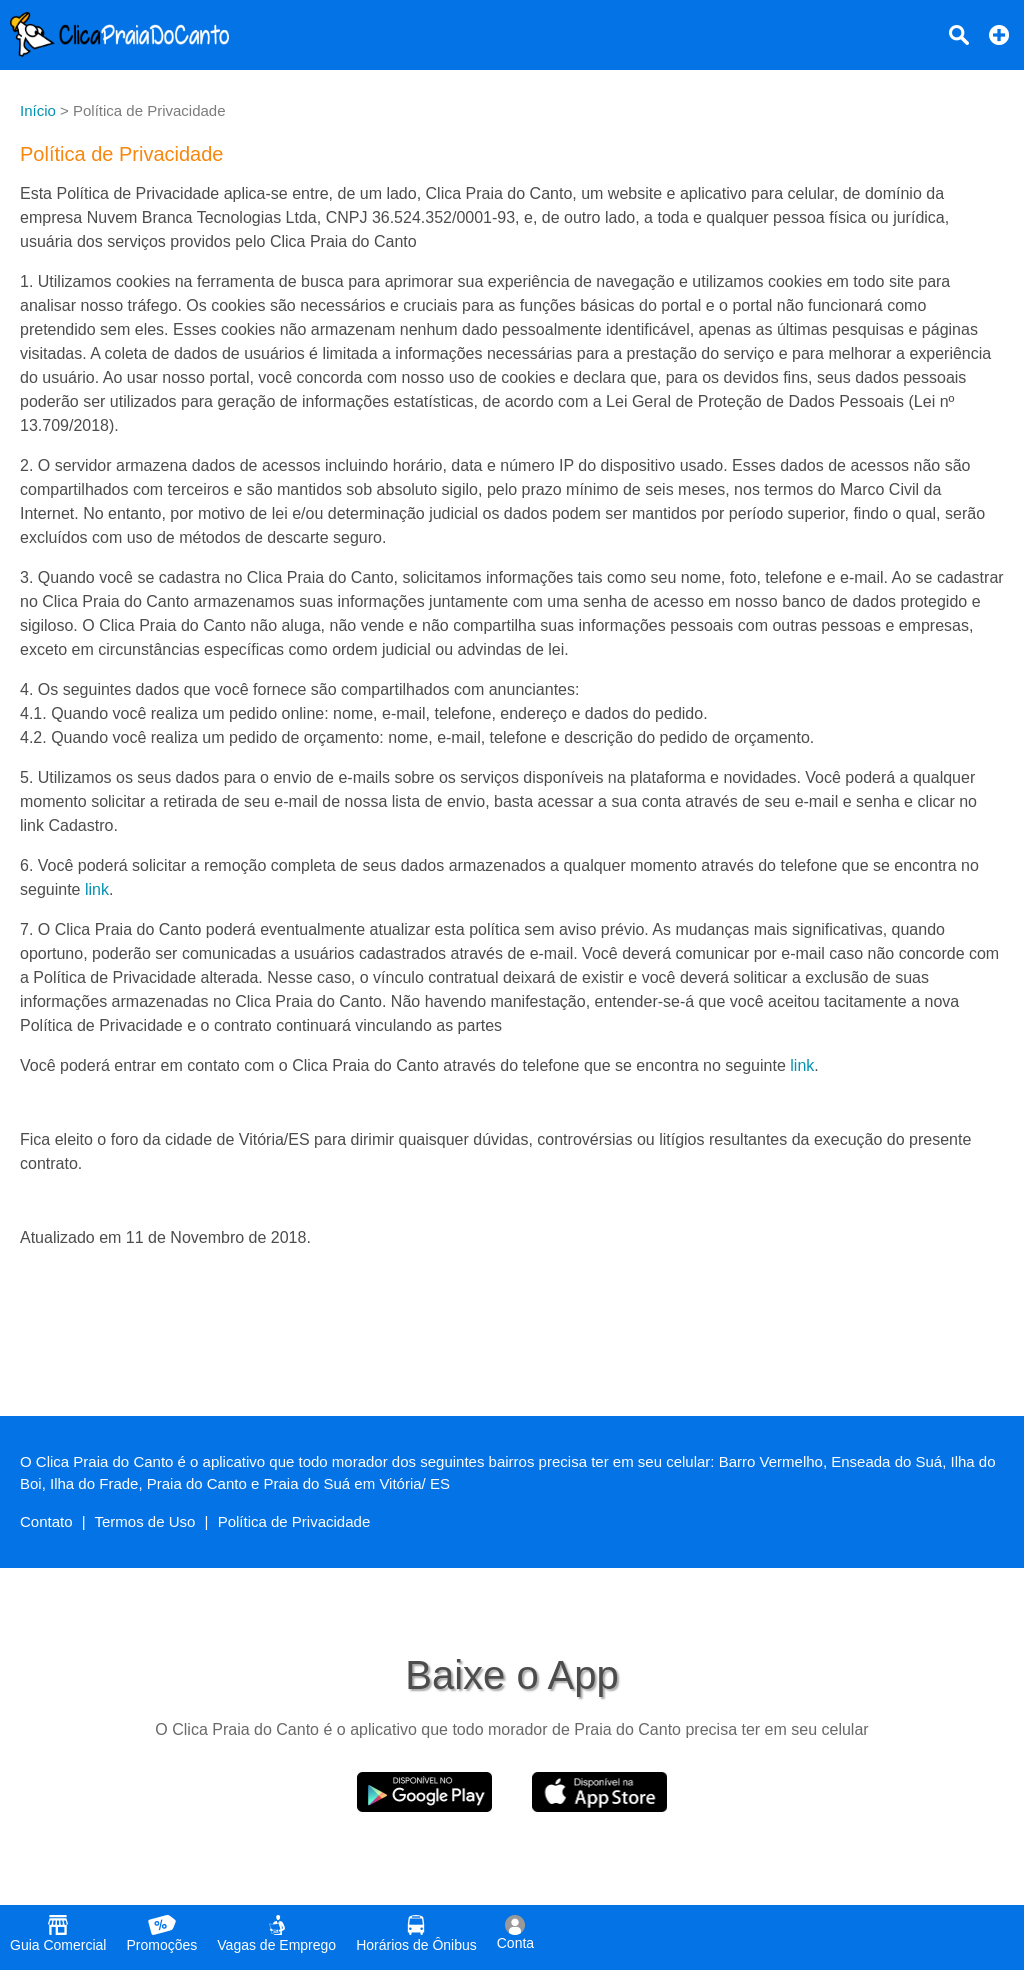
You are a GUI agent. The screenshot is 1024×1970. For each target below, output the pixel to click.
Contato (46, 1521)
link (97, 889)
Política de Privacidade (294, 1521)
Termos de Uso (145, 1521)
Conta (515, 1933)
